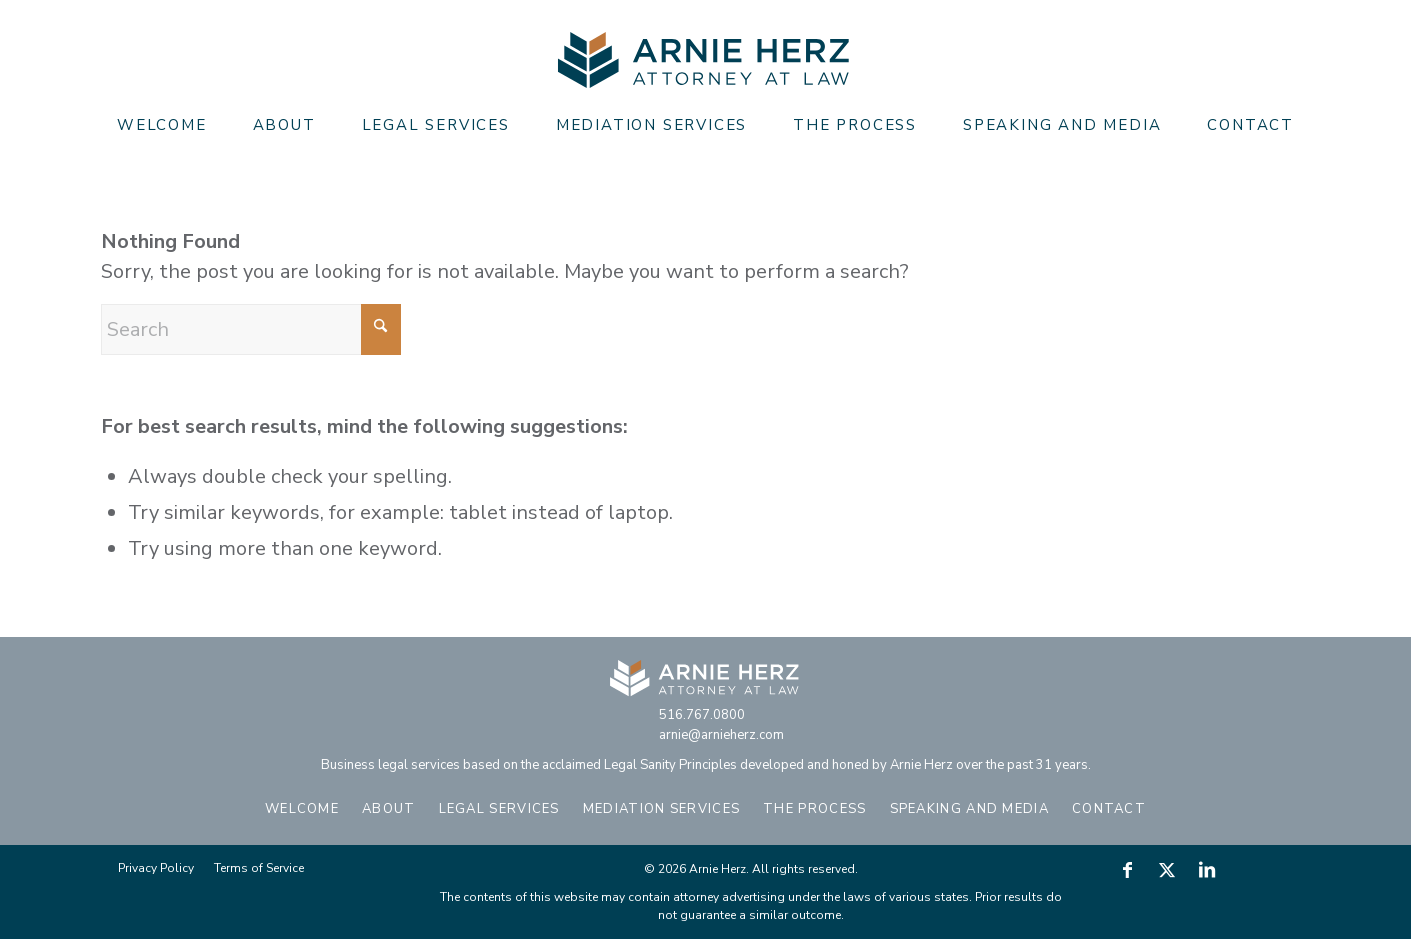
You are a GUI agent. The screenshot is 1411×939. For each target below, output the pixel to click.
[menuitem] (162, 125)
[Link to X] (1167, 870)
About (389, 809)
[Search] (251, 329)
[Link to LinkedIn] (1207, 870)
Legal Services (499, 809)
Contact (1109, 809)
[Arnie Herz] (705, 60)
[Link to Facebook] (1127, 870)
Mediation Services (661, 809)
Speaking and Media (969, 809)
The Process (814, 809)
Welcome (302, 809)
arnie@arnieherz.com (721, 735)
